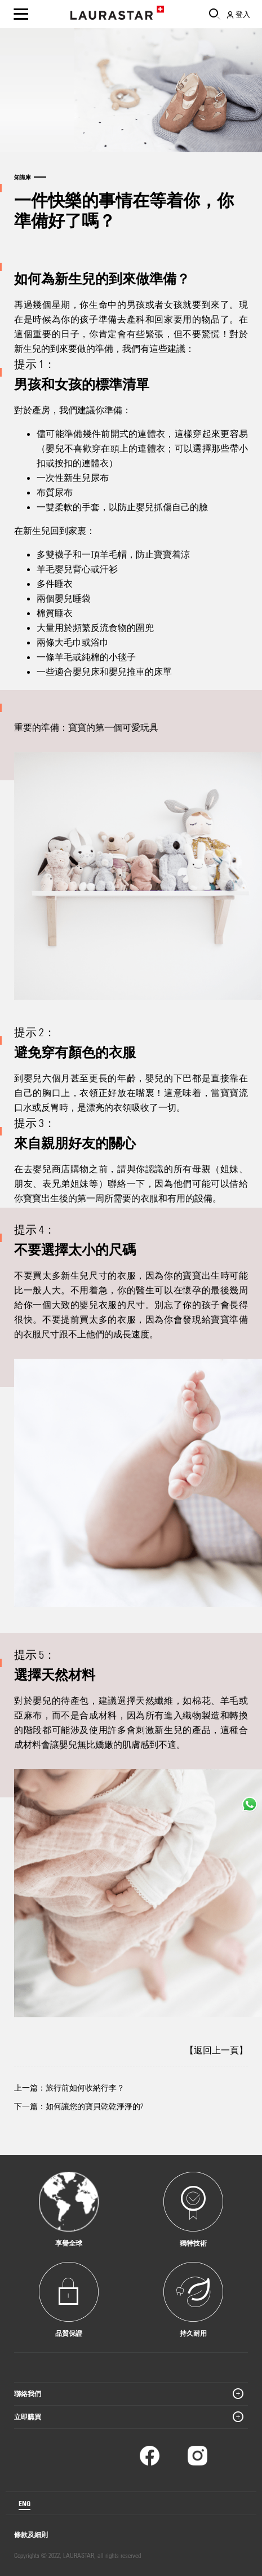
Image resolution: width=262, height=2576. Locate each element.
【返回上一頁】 (216, 2049)
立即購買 (27, 2416)
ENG (24, 2503)
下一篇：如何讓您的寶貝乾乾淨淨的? (78, 2106)
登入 (238, 14)
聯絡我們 (27, 2393)
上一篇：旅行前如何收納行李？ (69, 2087)
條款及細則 (31, 2534)
